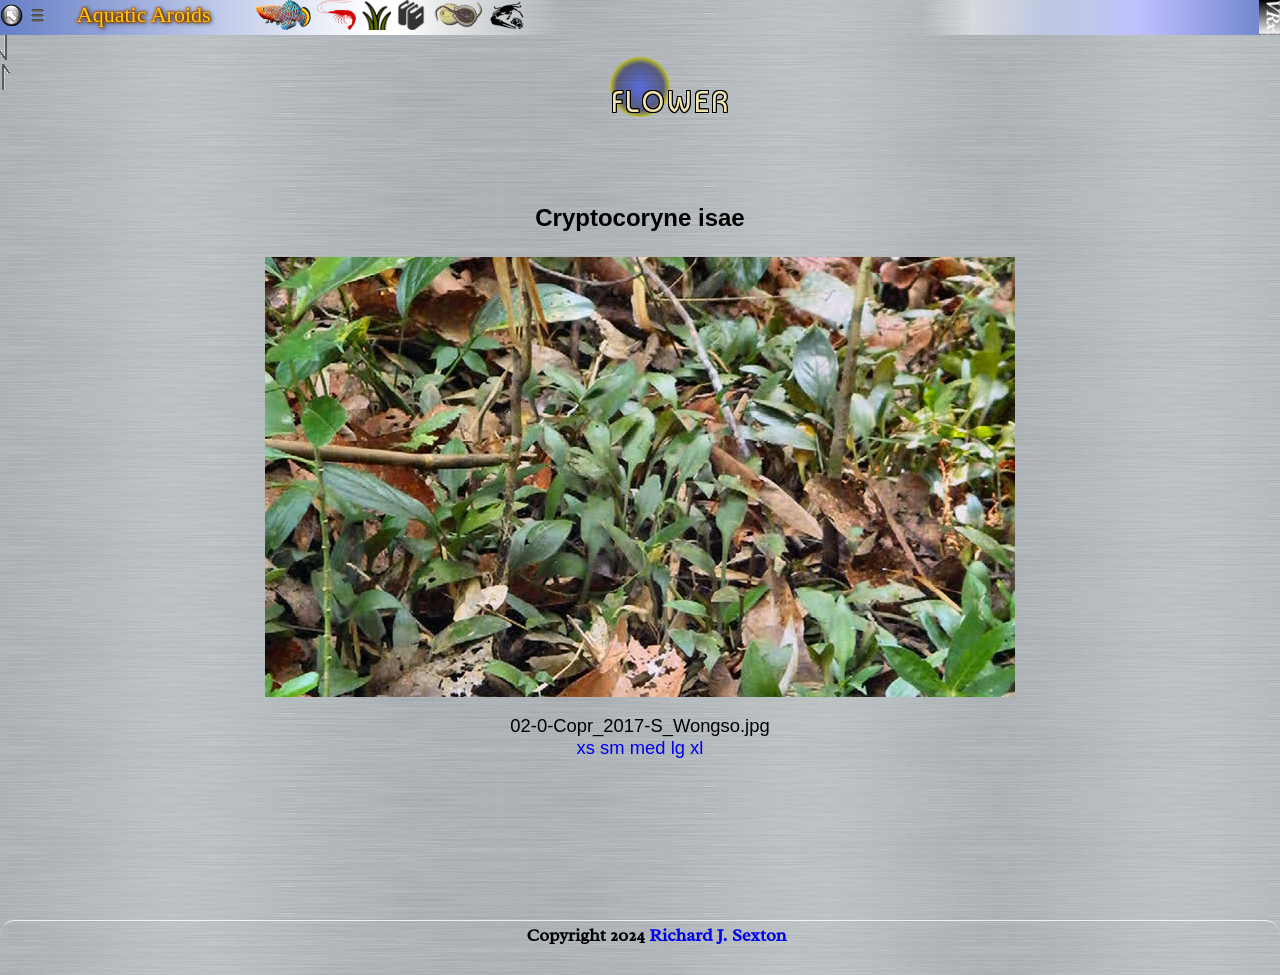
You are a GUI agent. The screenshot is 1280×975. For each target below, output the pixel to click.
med (648, 747)
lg (678, 747)
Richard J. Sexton (717, 951)
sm (612, 747)
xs (586, 747)
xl (696, 747)
